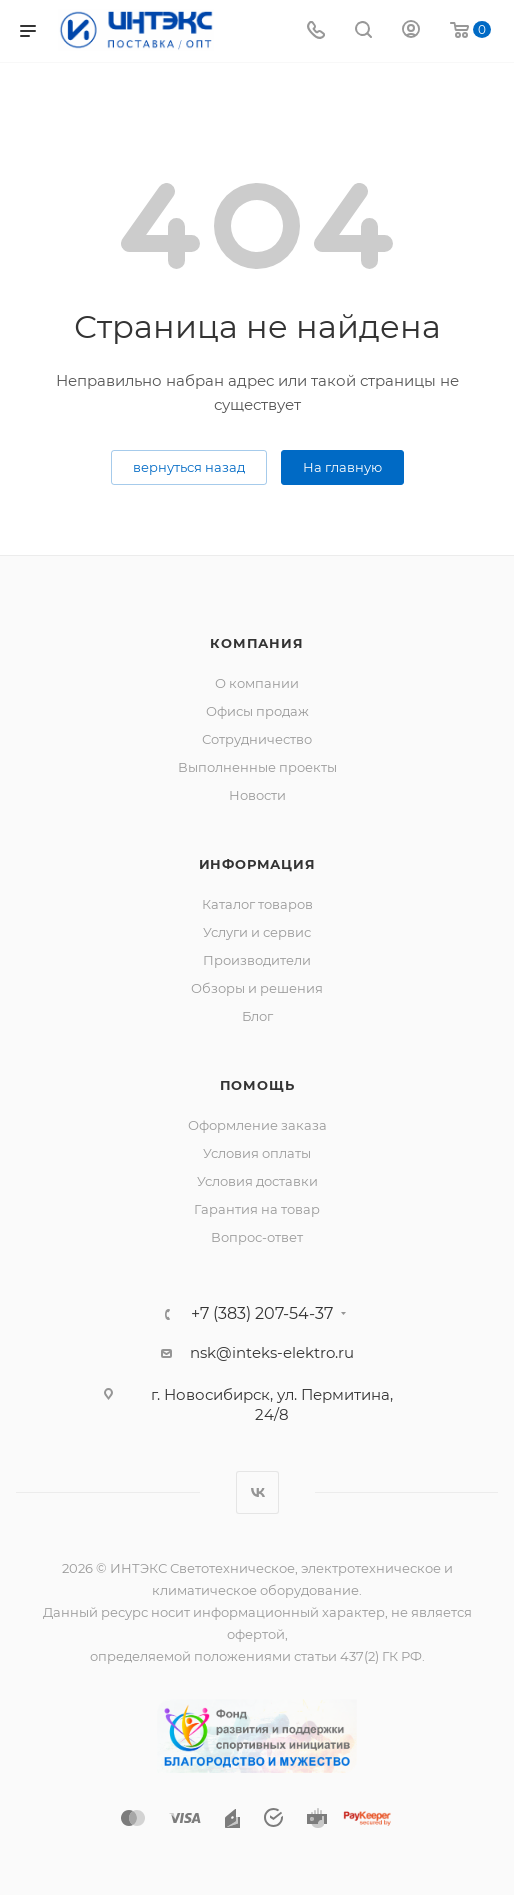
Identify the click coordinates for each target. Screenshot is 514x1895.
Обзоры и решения (257, 988)
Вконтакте (257, 1492)
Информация (257, 864)
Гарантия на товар (257, 1209)
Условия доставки (257, 1181)
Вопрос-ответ (257, 1237)
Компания (256, 643)
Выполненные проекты (257, 767)
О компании (257, 683)
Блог (257, 1016)
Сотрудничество (257, 739)
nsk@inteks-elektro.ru (272, 1352)
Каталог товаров (257, 904)
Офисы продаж (257, 711)
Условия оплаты (257, 1153)
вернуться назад (189, 467)
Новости (257, 795)
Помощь (257, 1085)
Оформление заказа (257, 1125)
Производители (257, 960)
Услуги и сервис (257, 932)
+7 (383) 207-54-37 (262, 1314)
